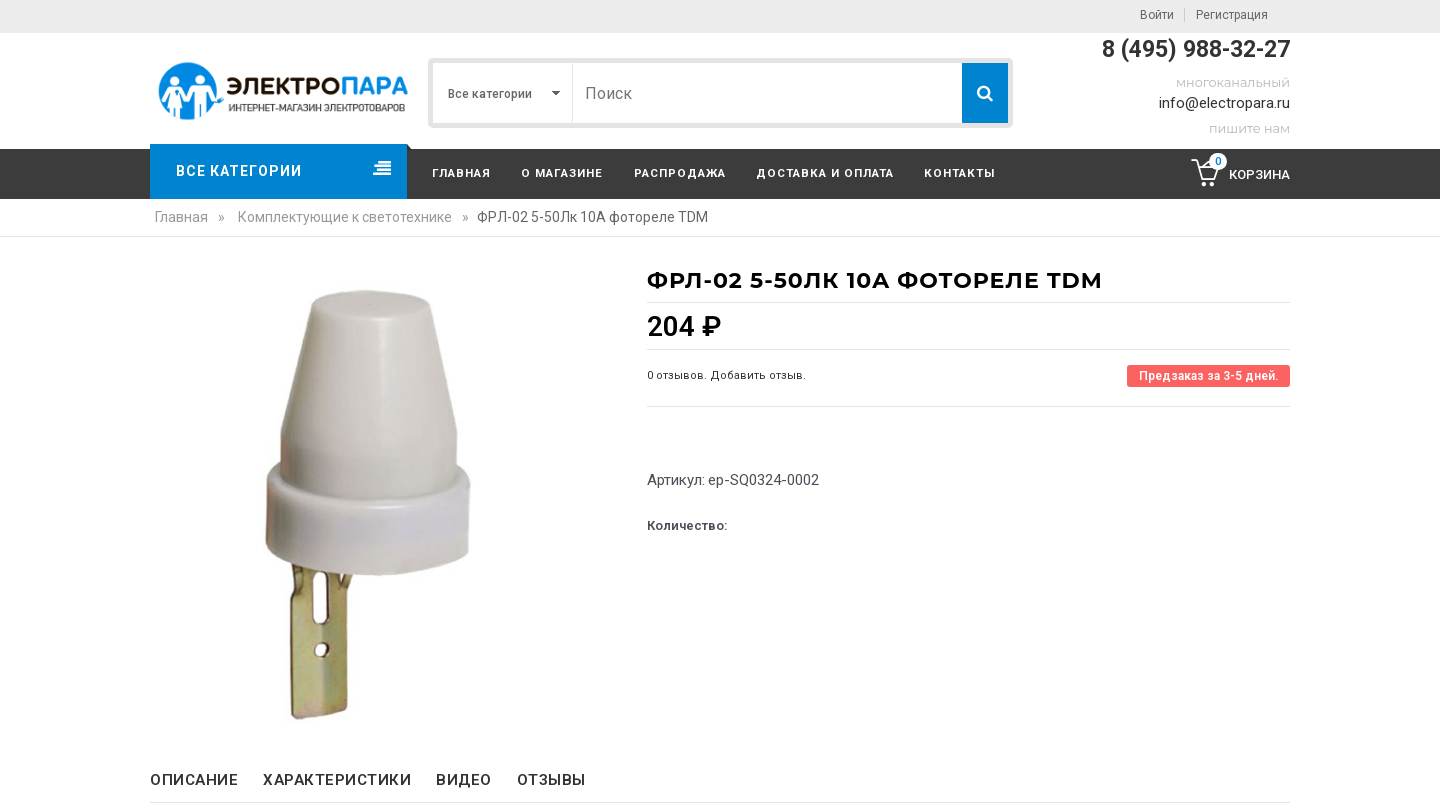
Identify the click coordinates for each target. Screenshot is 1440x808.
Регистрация (1232, 15)
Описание (194, 780)
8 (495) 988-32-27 (1196, 49)
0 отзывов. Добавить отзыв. (726, 375)
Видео (464, 780)
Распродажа (680, 173)
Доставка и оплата (825, 173)
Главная (461, 173)
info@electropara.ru (1224, 103)
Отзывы (551, 780)
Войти (1157, 15)
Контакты (959, 173)
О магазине (562, 173)
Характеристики (337, 780)
